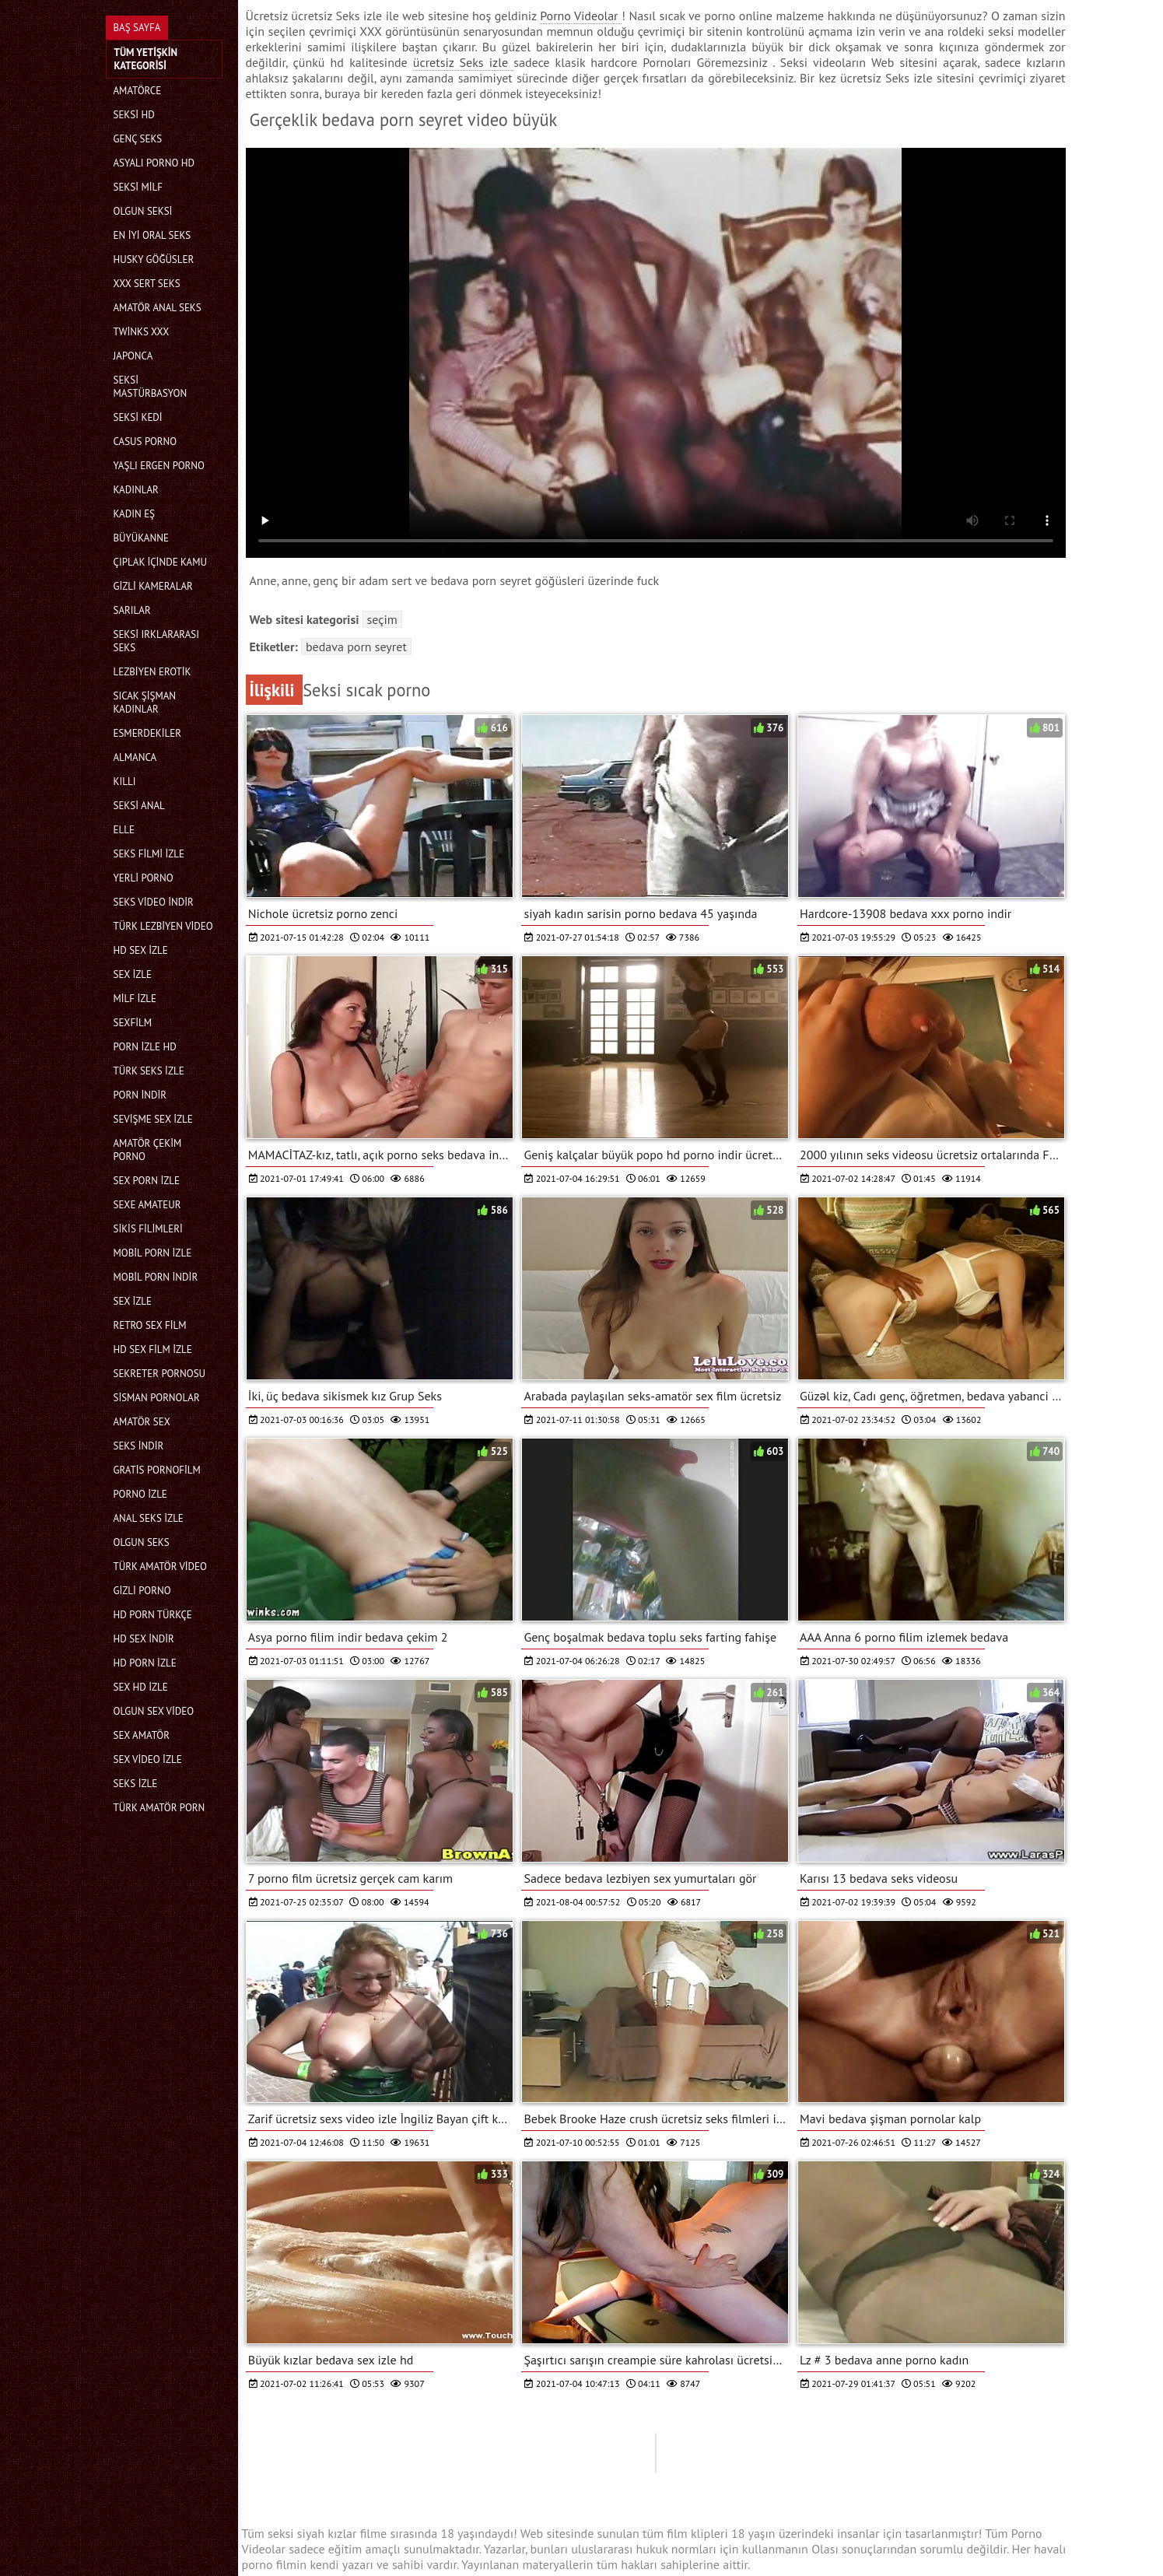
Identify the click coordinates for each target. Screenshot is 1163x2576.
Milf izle (135, 998)
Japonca (133, 356)
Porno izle (140, 1494)
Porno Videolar (581, 15)
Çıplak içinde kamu (160, 562)
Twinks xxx (142, 331)
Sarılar (132, 610)
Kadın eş (135, 513)
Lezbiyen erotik (152, 671)
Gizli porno (142, 1590)
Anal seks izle (149, 1518)
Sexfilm (133, 1022)
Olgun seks (142, 1542)
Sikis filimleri (148, 1228)
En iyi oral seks (152, 235)
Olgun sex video (154, 1711)
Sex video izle (148, 1759)
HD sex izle (141, 950)
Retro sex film (150, 1325)
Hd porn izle (145, 1663)
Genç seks (138, 138)
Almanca (135, 757)
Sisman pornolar (157, 1397)
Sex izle (133, 974)
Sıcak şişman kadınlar (145, 702)
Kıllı (125, 781)
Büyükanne (141, 538)
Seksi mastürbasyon (150, 386)
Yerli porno (143, 878)
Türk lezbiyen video (163, 926)
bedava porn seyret (356, 646)
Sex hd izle (141, 1687)
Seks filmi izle (149, 853)
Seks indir (139, 1446)
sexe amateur (147, 1204)
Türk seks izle (149, 1071)
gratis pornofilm (157, 1470)
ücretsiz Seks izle (463, 62)
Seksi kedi (138, 417)
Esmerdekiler (147, 733)
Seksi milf (138, 187)
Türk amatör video (160, 1566)
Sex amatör (142, 1735)
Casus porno (145, 441)
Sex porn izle (147, 1180)
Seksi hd (134, 114)
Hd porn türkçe (153, 1614)
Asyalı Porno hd (154, 163)
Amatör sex (142, 1421)
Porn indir (140, 1095)
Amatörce (138, 90)
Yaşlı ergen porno (159, 465)
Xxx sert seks (147, 283)
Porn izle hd (145, 1046)
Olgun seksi (143, 211)
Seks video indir (154, 902)
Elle (124, 829)
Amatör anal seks (157, 307)
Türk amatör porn (159, 1807)
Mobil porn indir (156, 1277)
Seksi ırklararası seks (157, 641)
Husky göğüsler (154, 259)
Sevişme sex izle (153, 1119)
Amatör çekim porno (148, 1150)
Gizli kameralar (153, 586)
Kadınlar (136, 489)
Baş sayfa (137, 27)
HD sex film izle (153, 1349)
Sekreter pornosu (160, 1373)
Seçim (382, 619)
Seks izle (136, 1783)
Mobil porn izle (153, 1253)
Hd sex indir (144, 1638)
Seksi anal (139, 805)
